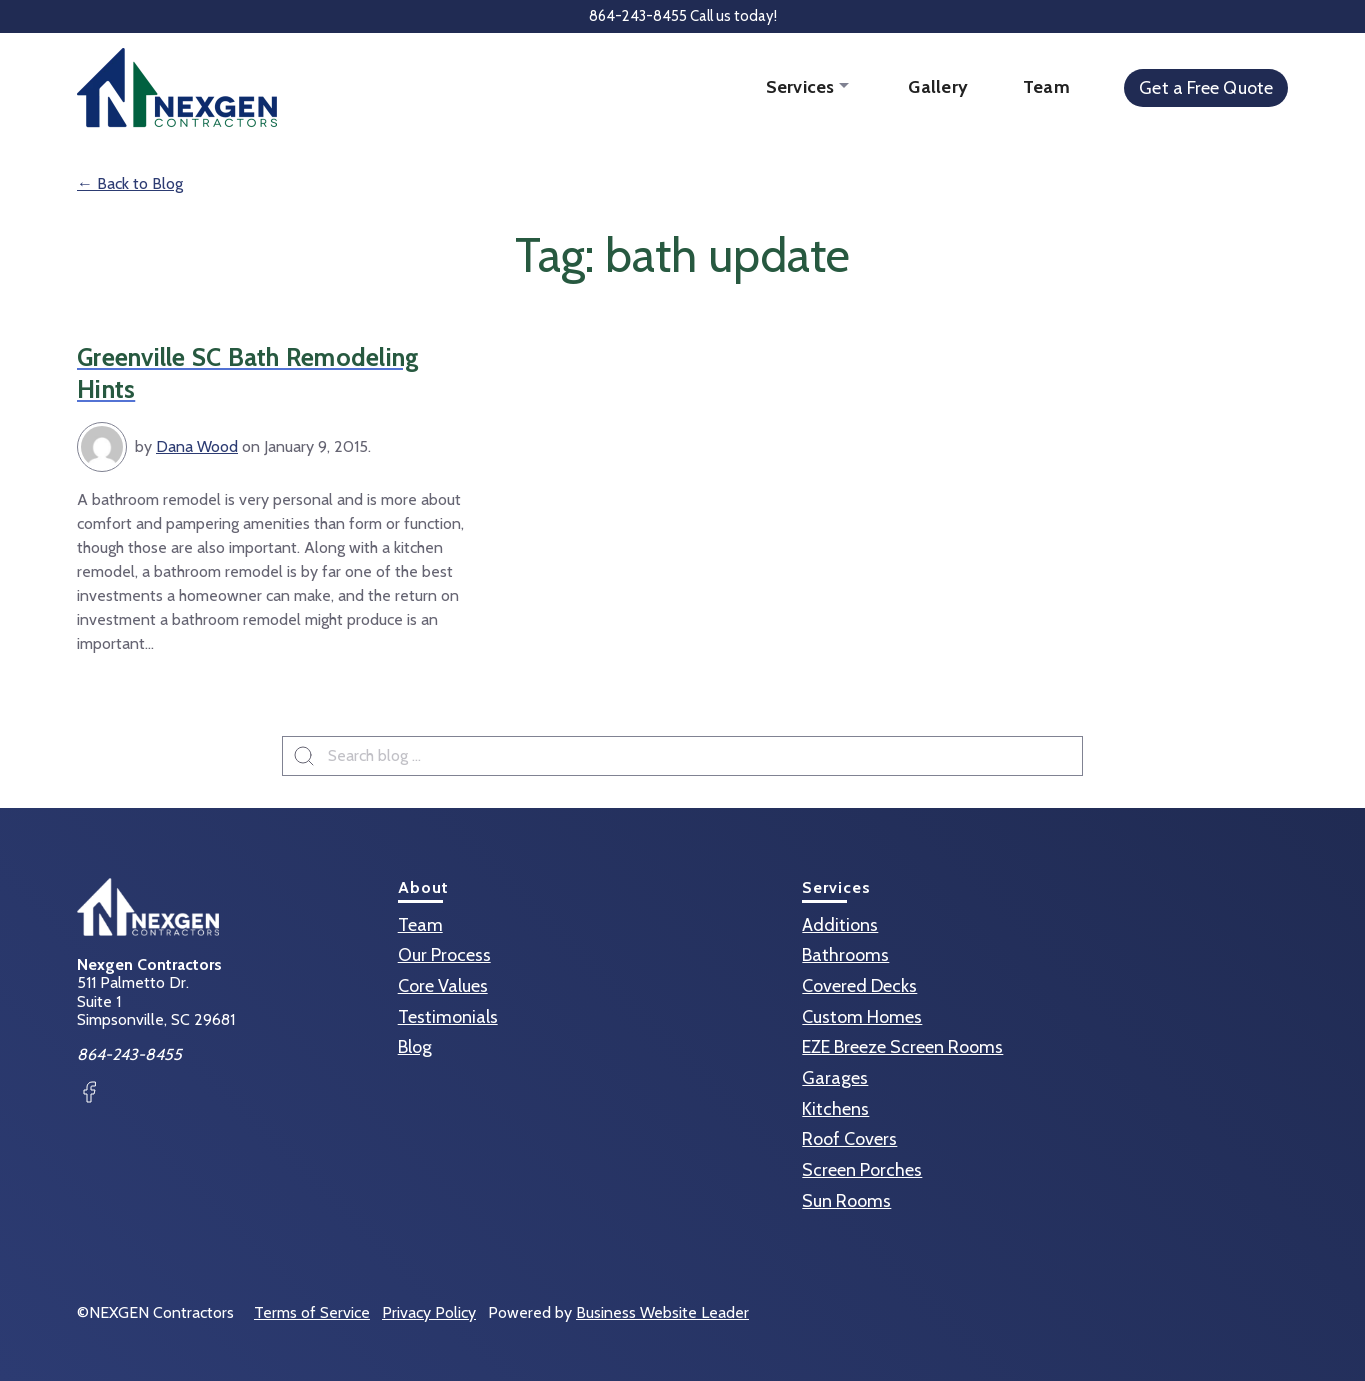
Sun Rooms (846, 1201)
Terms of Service (312, 1312)
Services (802, 87)
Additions (840, 925)
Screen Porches (862, 1170)
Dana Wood (197, 446)
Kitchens (835, 1109)
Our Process (444, 955)
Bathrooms (845, 955)
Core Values (443, 986)
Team (1046, 87)
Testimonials (448, 1017)
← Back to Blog (130, 183)
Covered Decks (859, 986)
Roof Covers (849, 1139)
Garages (835, 1078)
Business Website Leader (662, 1312)
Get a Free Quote (1206, 88)
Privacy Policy (429, 1312)
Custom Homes (862, 1017)
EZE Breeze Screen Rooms (902, 1047)
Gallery (938, 87)
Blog (415, 1047)
